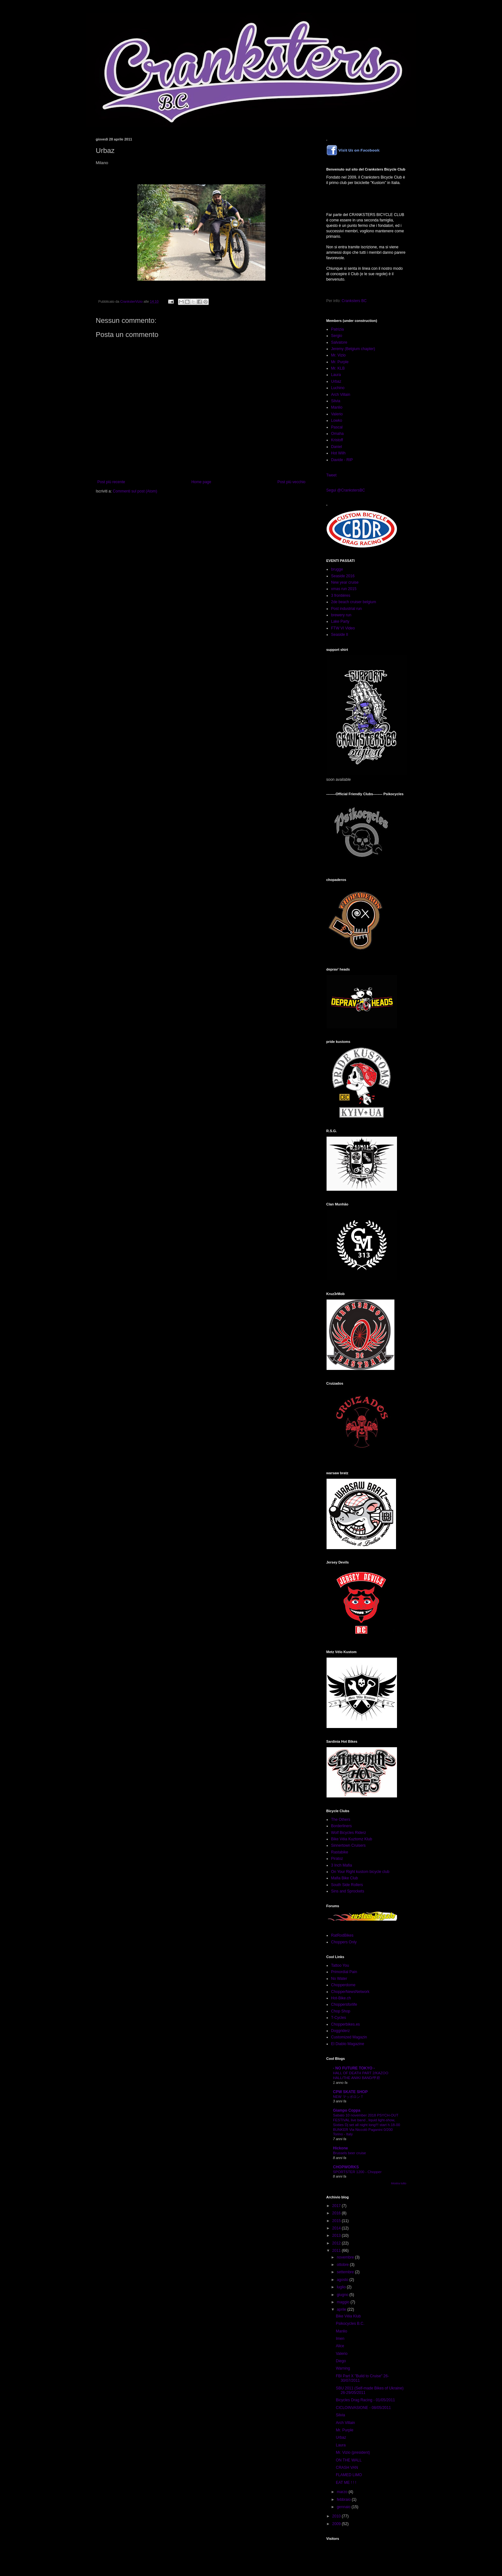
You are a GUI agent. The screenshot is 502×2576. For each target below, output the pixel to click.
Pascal (337, 427)
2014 (337, 2228)
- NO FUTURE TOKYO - (354, 2068)
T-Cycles (338, 2017)
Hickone (340, 2148)
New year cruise (345, 582)
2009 (337, 2524)
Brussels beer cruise (349, 2153)
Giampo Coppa (346, 2110)
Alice (340, 2346)
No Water (339, 1978)
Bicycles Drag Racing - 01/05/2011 (365, 2400)
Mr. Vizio (338, 355)
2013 (337, 2235)
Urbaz (336, 381)
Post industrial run (346, 608)
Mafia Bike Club (344, 1878)
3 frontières (340, 595)
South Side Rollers (347, 1885)
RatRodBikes (342, 1935)
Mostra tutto (398, 2183)
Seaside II (339, 634)
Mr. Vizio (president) (353, 2452)
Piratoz (337, 1858)
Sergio (336, 335)
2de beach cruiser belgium (353, 602)
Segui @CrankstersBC (345, 490)
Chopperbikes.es (345, 2024)
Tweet (331, 475)
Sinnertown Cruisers (348, 1845)
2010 (337, 2516)
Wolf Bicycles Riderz (348, 1832)
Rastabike (339, 1852)
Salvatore (339, 342)
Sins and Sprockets (347, 1891)
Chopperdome (343, 1985)
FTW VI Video (343, 628)
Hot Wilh (338, 453)
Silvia (335, 401)
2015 (337, 2221)
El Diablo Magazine (347, 2044)
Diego (341, 2361)
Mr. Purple (340, 362)
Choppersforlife (344, 2004)
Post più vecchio (291, 482)
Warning (343, 2368)
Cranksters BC (354, 301)
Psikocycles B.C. (350, 2323)
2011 (337, 2250)
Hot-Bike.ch (341, 1998)
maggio (344, 2302)
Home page (201, 482)
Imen (340, 2338)
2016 (337, 2213)
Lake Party (340, 621)
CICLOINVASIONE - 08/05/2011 (363, 2407)
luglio (342, 2287)
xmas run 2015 (343, 589)
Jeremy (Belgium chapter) (353, 349)
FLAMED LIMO (349, 2475)
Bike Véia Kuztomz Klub (351, 1839)
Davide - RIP (342, 460)
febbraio (344, 2499)
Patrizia (337, 329)
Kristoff (337, 440)
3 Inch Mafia (341, 1865)
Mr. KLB (338, 368)
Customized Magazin (349, 2037)
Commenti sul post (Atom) (135, 491)
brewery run (341, 615)
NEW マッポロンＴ (348, 2097)
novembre (346, 2257)
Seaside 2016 (342, 576)
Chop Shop (340, 2011)
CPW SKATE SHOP (350, 2092)
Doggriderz (340, 2030)
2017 (337, 2206)
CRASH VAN (347, 2467)
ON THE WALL (349, 2460)
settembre (346, 2272)
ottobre (343, 2264)
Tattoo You (340, 1965)
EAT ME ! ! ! (346, 2482)
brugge (337, 569)
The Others (340, 1819)
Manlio (336, 407)
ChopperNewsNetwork (350, 1991)
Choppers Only (344, 1942)
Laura (336, 374)
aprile (342, 2309)
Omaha (337, 433)
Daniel (336, 446)
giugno (343, 2294)
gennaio (344, 2507)
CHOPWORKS (346, 2167)
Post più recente (111, 482)
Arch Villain (340, 394)
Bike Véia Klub (348, 2316)
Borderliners (341, 1826)
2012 (337, 2243)
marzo (343, 2492)
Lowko (336, 420)
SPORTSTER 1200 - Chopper (357, 2172)
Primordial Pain (344, 1972)
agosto (343, 2279)
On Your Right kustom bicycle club (360, 1871)
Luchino (337, 388)
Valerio (337, 414)
